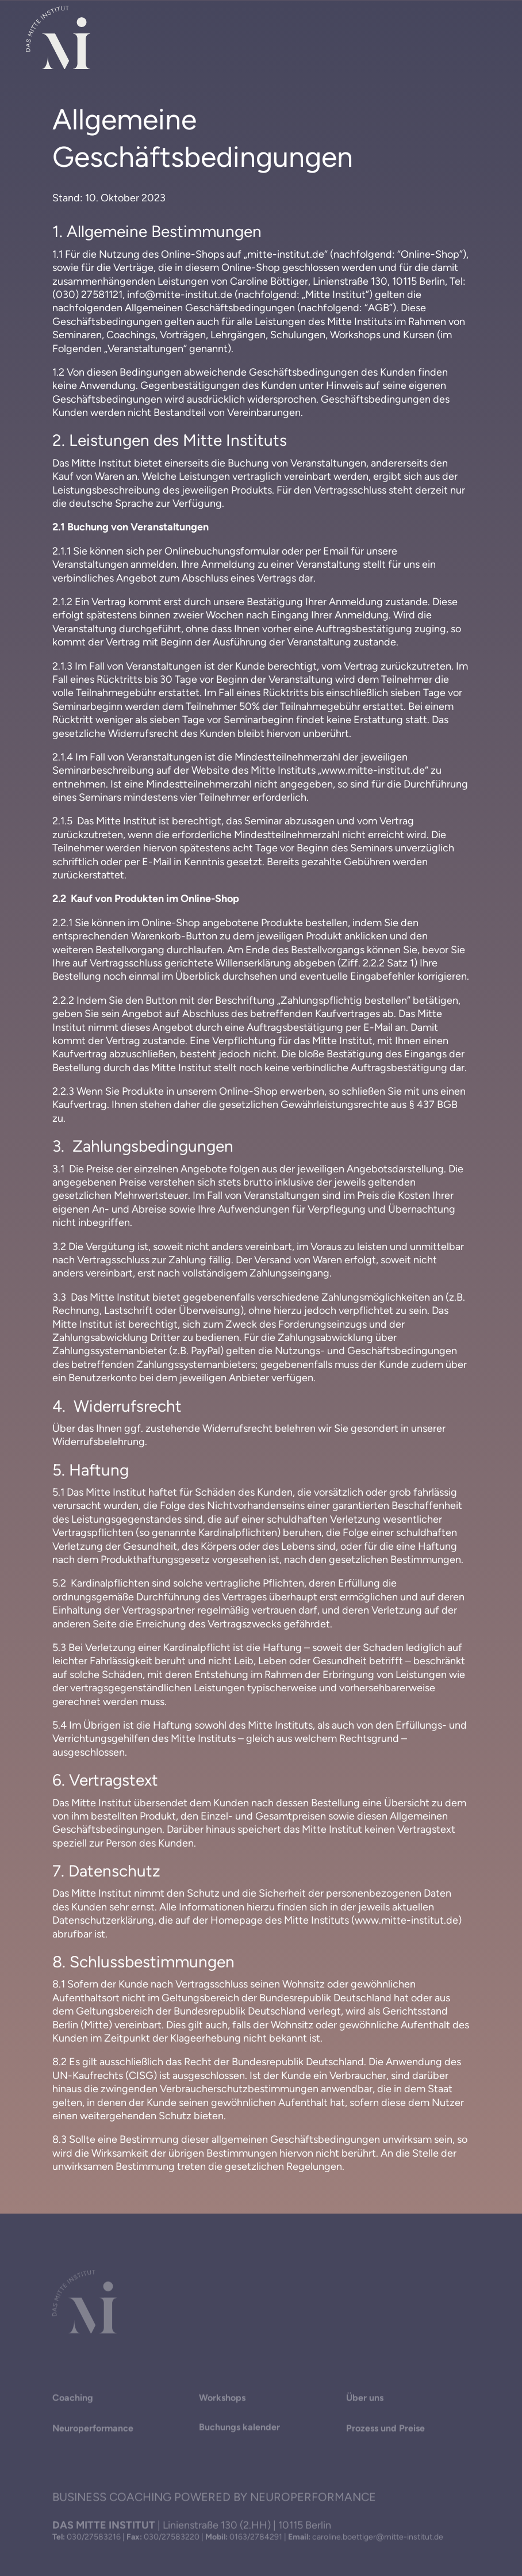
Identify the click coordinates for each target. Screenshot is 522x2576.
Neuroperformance (92, 2430)
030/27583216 (94, 2538)
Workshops (222, 2400)
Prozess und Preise (385, 2430)
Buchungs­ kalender (239, 2429)
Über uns (364, 2400)
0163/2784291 (255, 2538)
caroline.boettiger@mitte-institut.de (377, 2538)
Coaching (72, 2400)
